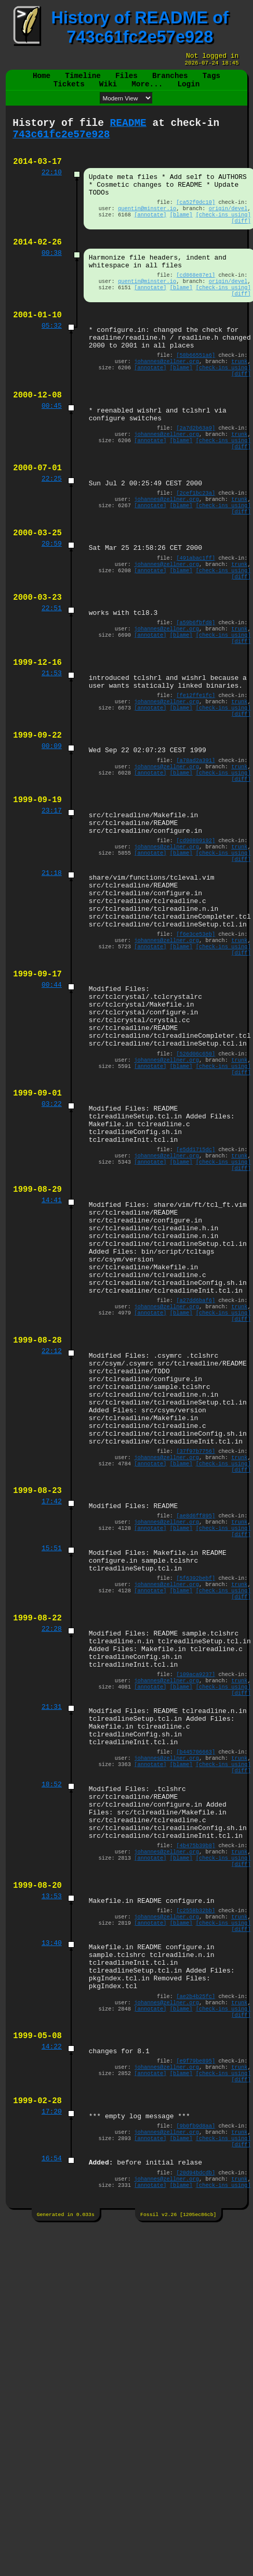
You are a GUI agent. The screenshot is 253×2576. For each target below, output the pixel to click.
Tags (211, 80)
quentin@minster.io (147, 228)
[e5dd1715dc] (195, 1297)
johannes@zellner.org (166, 401)
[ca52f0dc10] (195, 221)
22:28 (52, 1849)
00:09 (52, 834)
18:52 (52, 2029)
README (128, 131)
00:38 (52, 278)
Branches (170, 80)
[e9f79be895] (195, 2345)
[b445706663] (195, 1992)
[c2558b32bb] (195, 2174)
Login (188, 90)
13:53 (52, 2158)
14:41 (52, 1354)
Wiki (108, 90)
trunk (239, 401)
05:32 (52, 360)
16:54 (52, 2455)
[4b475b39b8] (195, 2101)
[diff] (240, 243)
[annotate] (150, 235)
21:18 (52, 977)
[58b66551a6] (195, 394)
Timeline (83, 80)
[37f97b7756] (195, 1649)
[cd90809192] (195, 940)
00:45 (52, 451)
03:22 (52, 1244)
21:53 (52, 751)
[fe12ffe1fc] (195, 776)
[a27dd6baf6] (195, 1473)
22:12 (52, 1530)
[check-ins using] (223, 235)
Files (126, 80)
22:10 (52, 186)
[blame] (181, 235)
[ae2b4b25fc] (195, 2273)
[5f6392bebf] (195, 1792)
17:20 (52, 2402)
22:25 (52, 533)
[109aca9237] (195, 1903)
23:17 (52, 906)
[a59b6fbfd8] (195, 694)
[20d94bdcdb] (195, 2471)
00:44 (52, 1106)
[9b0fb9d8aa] (195, 2418)
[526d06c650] (195, 1187)
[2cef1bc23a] (195, 549)
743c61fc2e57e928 (61, 145)
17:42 (52, 1705)
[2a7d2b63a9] (195, 476)
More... (147, 90)
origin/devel (228, 228)
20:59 (52, 606)
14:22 (52, 2330)
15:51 (52, 1758)
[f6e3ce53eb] (195, 1049)
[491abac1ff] (195, 622)
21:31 (52, 1939)
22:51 (52, 679)
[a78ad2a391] (195, 849)
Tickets (69, 90)
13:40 (52, 2211)
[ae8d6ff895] (195, 1721)
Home (41, 80)
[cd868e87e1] (195, 303)
